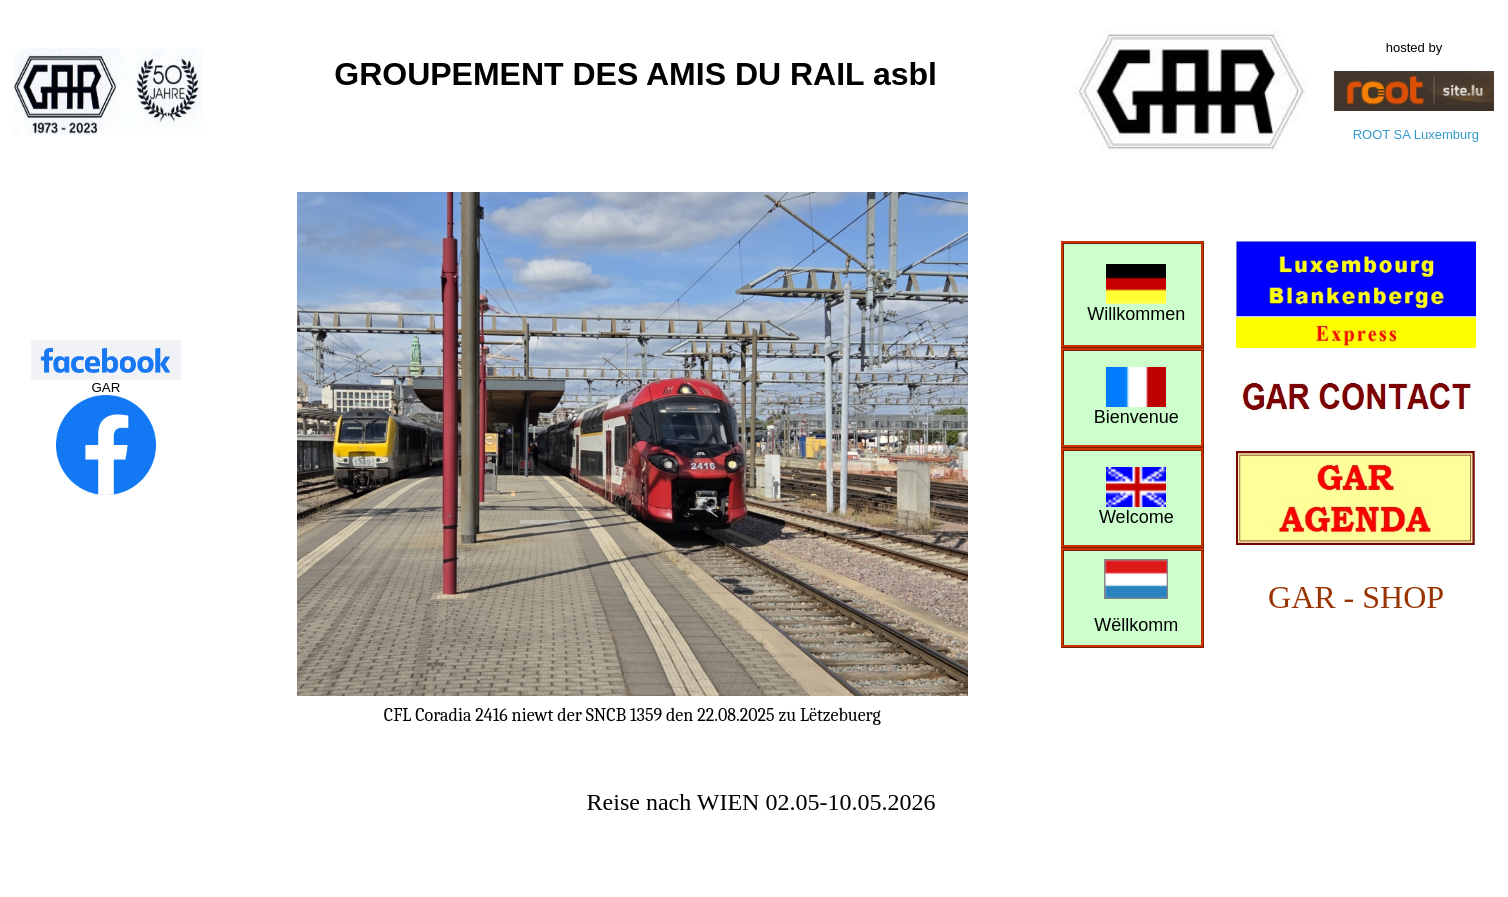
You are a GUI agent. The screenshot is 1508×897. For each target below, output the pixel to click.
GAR (105, 387)
